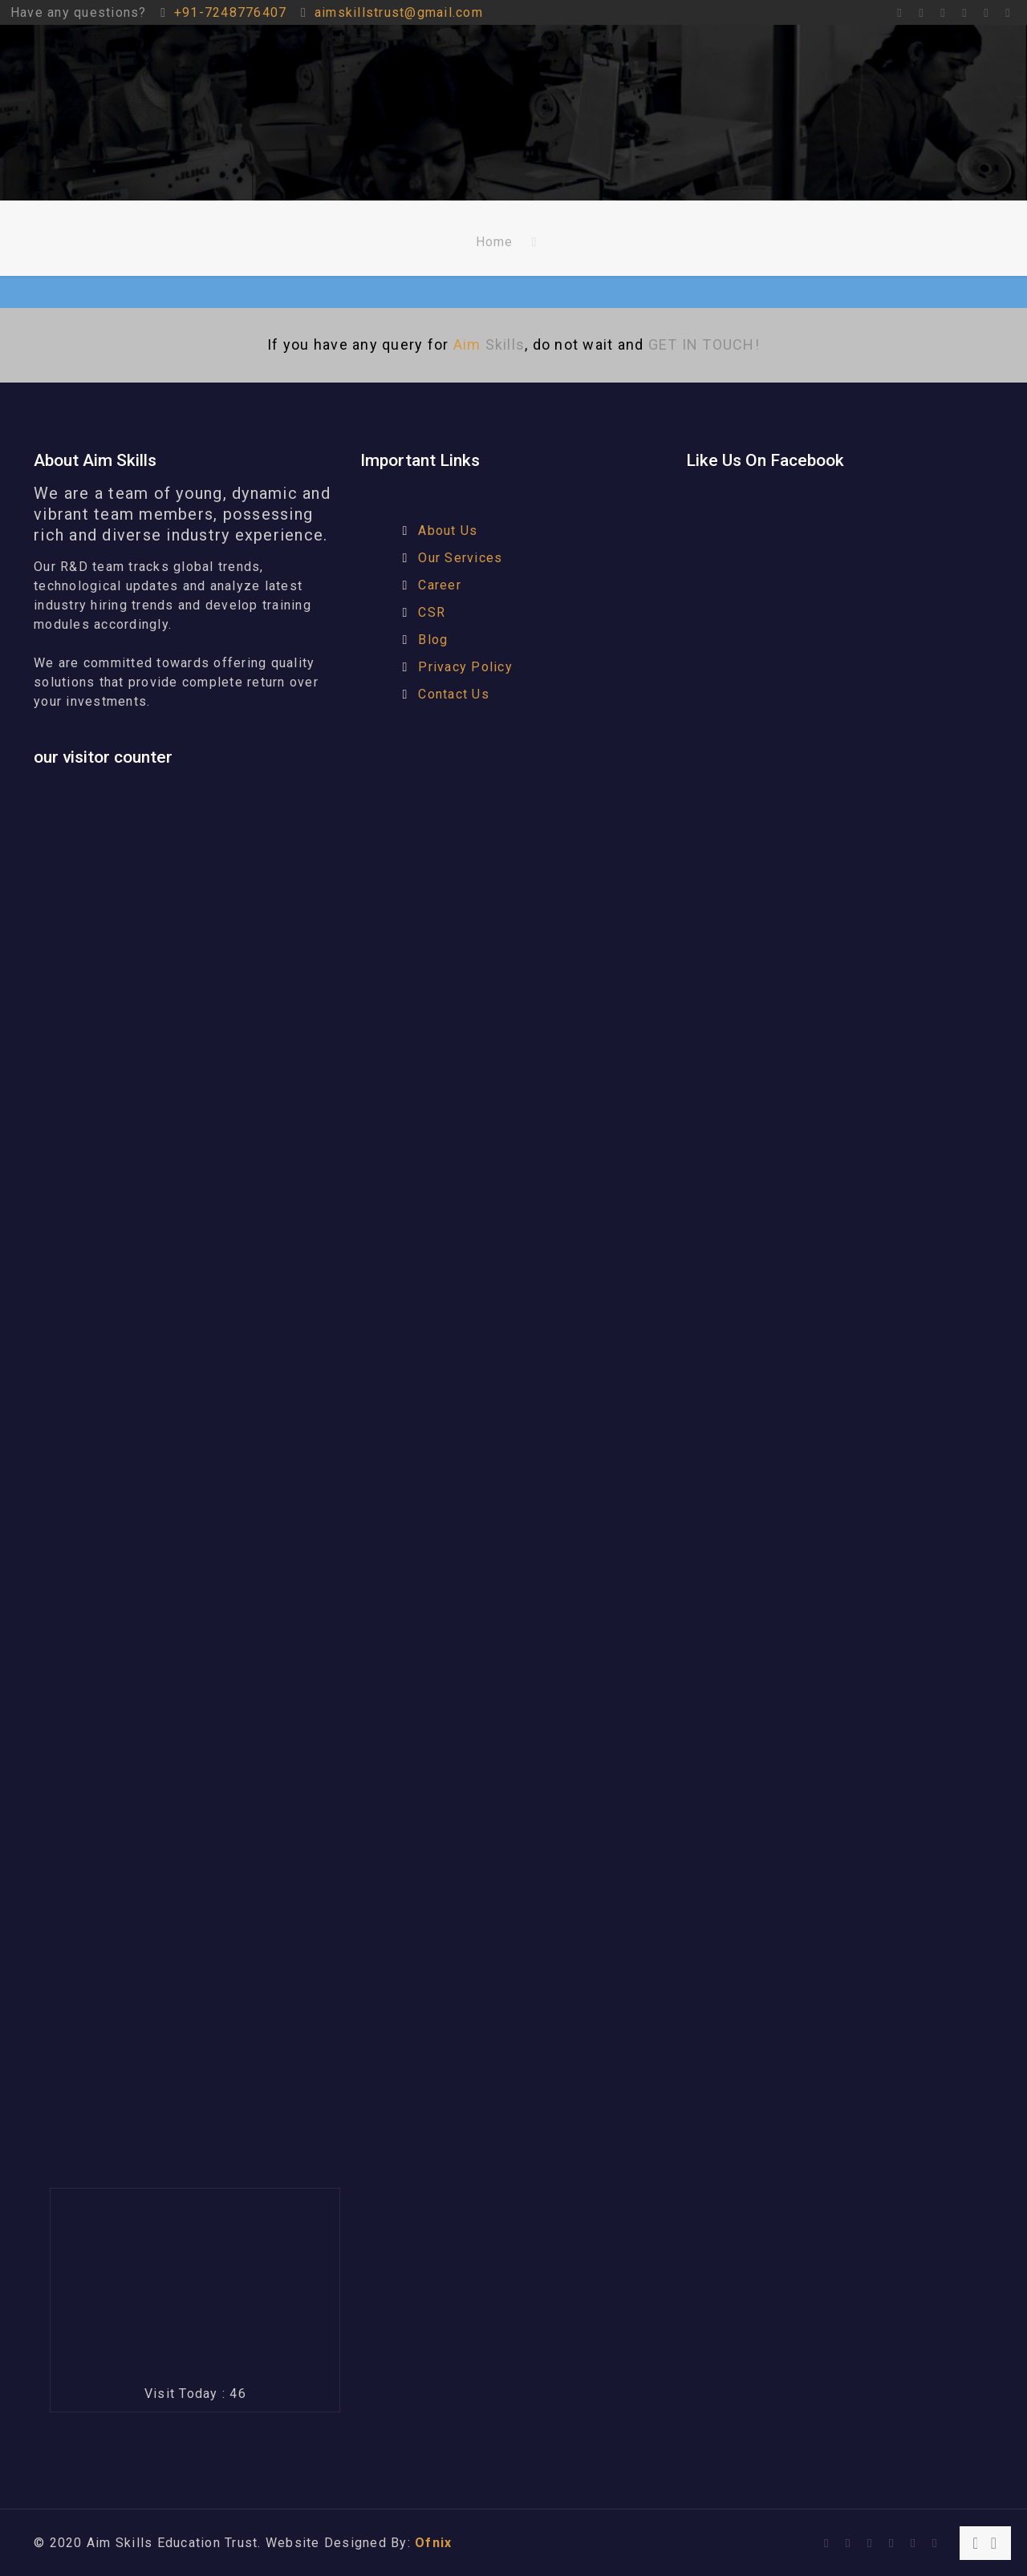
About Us (447, 530)
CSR (431, 612)
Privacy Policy (465, 666)
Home (495, 241)
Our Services (460, 557)
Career (439, 585)
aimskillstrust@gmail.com (399, 12)
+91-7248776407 (230, 12)
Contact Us (453, 694)
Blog (433, 639)
